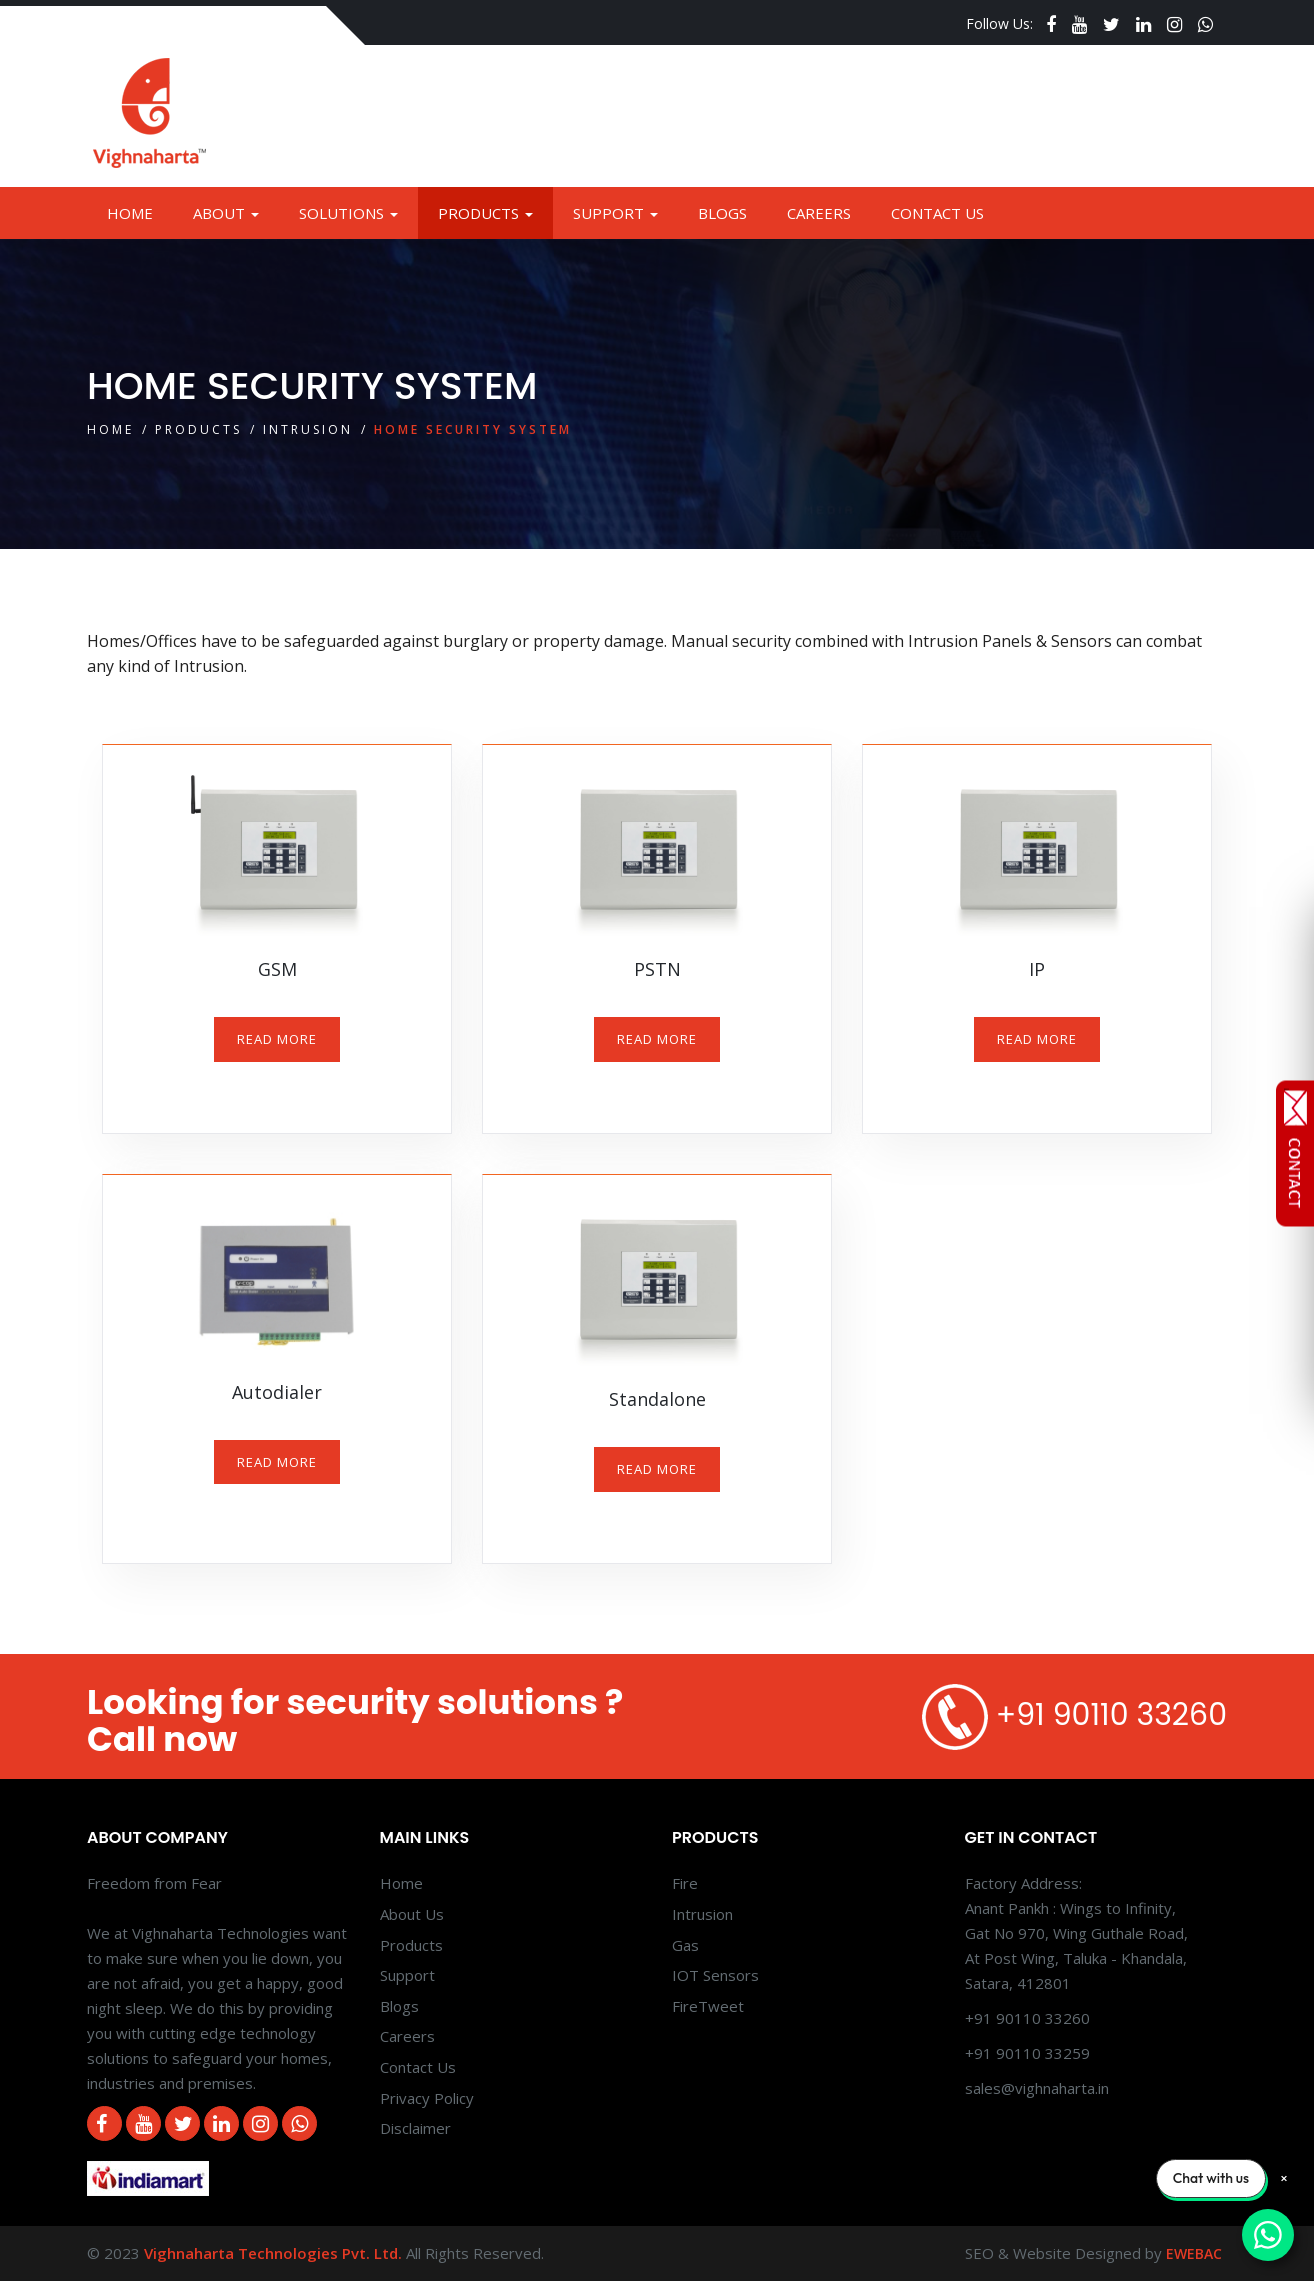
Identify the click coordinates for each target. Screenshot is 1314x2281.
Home (130, 213)
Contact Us (937, 213)
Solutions (348, 213)
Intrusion (308, 429)
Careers (819, 213)
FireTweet (708, 2006)
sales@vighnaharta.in (1037, 2088)
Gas (685, 1945)
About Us (412, 1914)
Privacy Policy (427, 2098)
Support (615, 213)
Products (485, 213)
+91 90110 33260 (1111, 1715)
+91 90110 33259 (1027, 2053)
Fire (685, 1883)
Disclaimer (415, 2128)
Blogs (722, 213)
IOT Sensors (715, 1975)
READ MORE (277, 1039)
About (226, 213)
